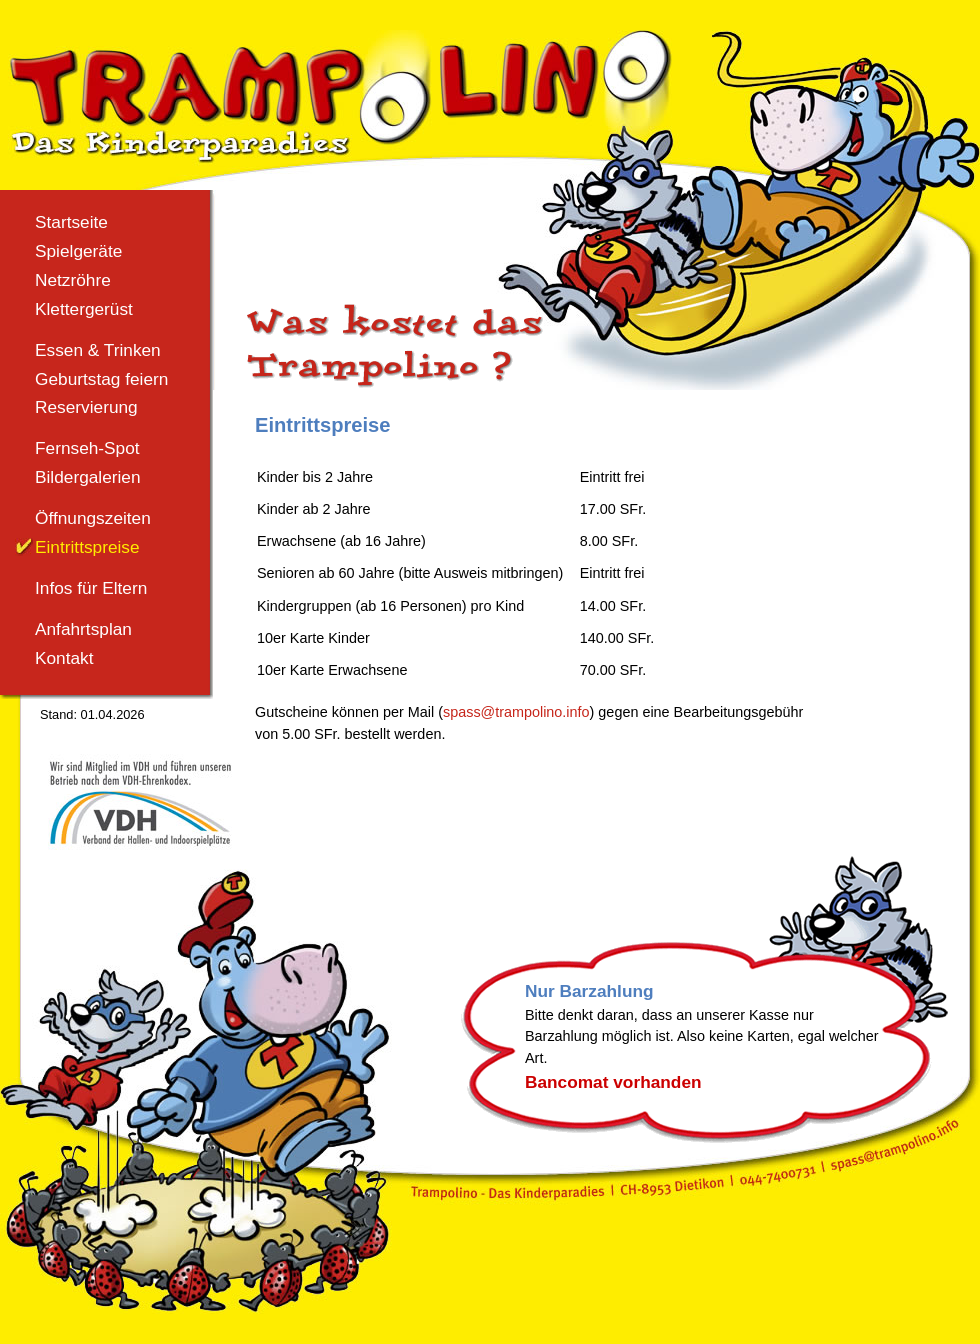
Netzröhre (73, 280)
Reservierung (86, 407)
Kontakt (64, 658)
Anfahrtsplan (83, 629)
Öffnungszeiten (93, 518)
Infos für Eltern (91, 588)
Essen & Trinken (98, 350)
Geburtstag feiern (101, 379)
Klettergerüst (84, 309)
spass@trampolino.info (516, 712)
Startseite (71, 222)
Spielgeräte (78, 251)
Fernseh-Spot (87, 448)
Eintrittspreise (87, 547)
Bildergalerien (88, 477)
